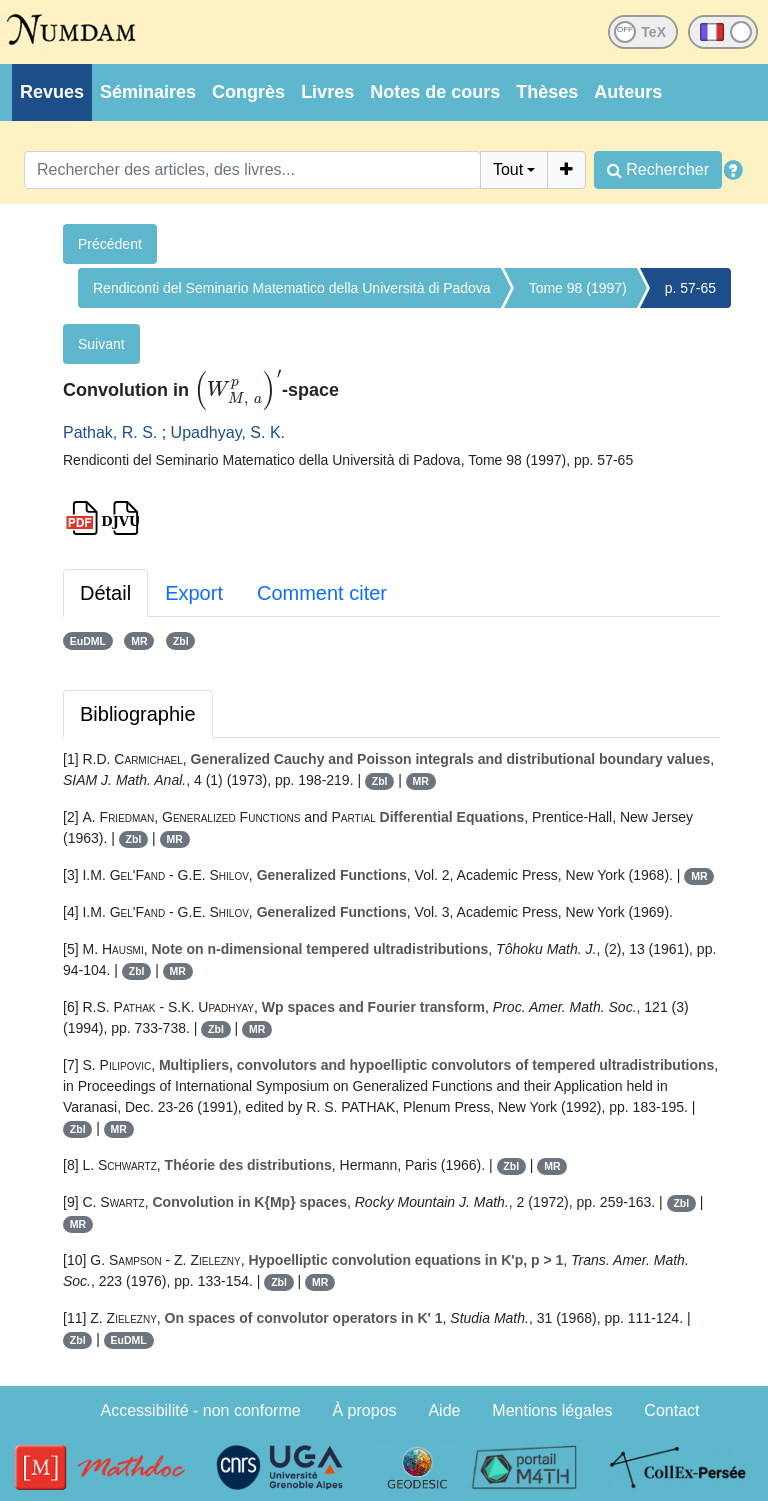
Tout (508, 169)
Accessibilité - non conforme (201, 1410)
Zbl (181, 641)
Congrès (248, 92)
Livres (327, 92)
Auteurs (628, 92)
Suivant (101, 344)
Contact (671, 1410)
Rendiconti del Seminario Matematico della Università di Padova (292, 288)
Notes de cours (435, 92)
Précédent (110, 244)
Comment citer (322, 593)
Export (194, 593)
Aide (444, 1410)
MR (139, 641)
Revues (52, 92)
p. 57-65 (690, 288)
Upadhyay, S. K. (228, 432)
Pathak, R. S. (110, 432)
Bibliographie (138, 714)
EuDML (88, 641)
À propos (365, 1410)
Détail (105, 593)
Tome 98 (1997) (578, 288)
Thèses (547, 92)
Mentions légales (552, 1410)
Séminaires (148, 92)
